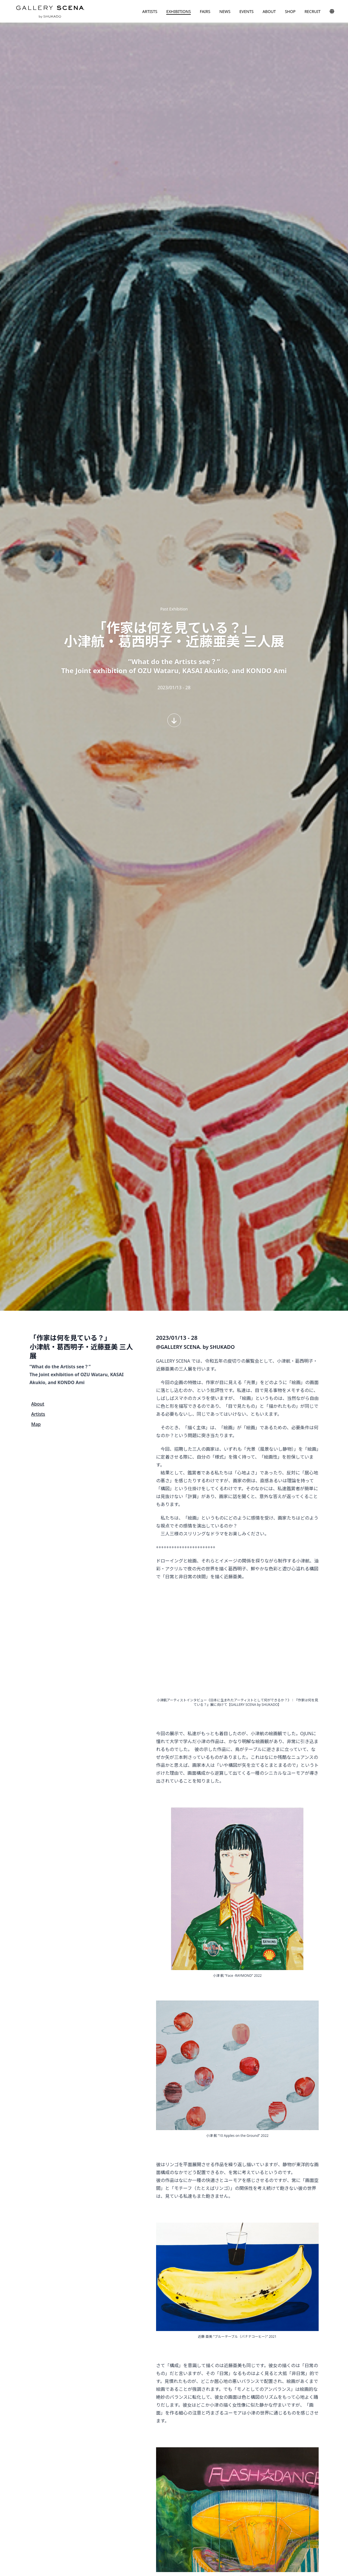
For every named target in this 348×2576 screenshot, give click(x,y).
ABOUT (269, 11)
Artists (38, 1414)
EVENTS (246, 11)
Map (36, 1424)
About (37, 1404)
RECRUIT (313, 11)
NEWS (224, 11)
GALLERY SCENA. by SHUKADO (50, 11)
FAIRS (205, 11)
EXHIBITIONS (178, 11)
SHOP (290, 11)
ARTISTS (149, 11)
